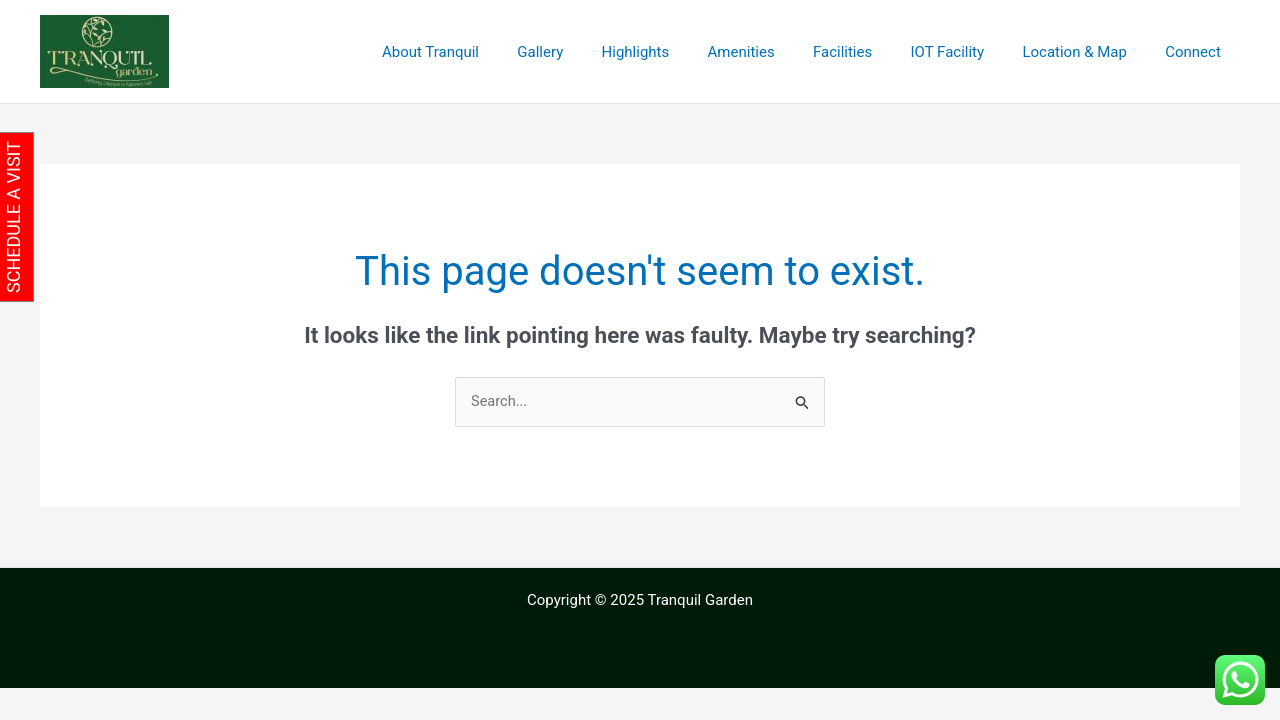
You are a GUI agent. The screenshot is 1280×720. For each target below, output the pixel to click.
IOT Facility (968, 52)
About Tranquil (492, 52)
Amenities (778, 52)
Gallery (594, 52)
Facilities (871, 52)
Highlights (681, 52)
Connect (1197, 52)
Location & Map (1087, 52)
